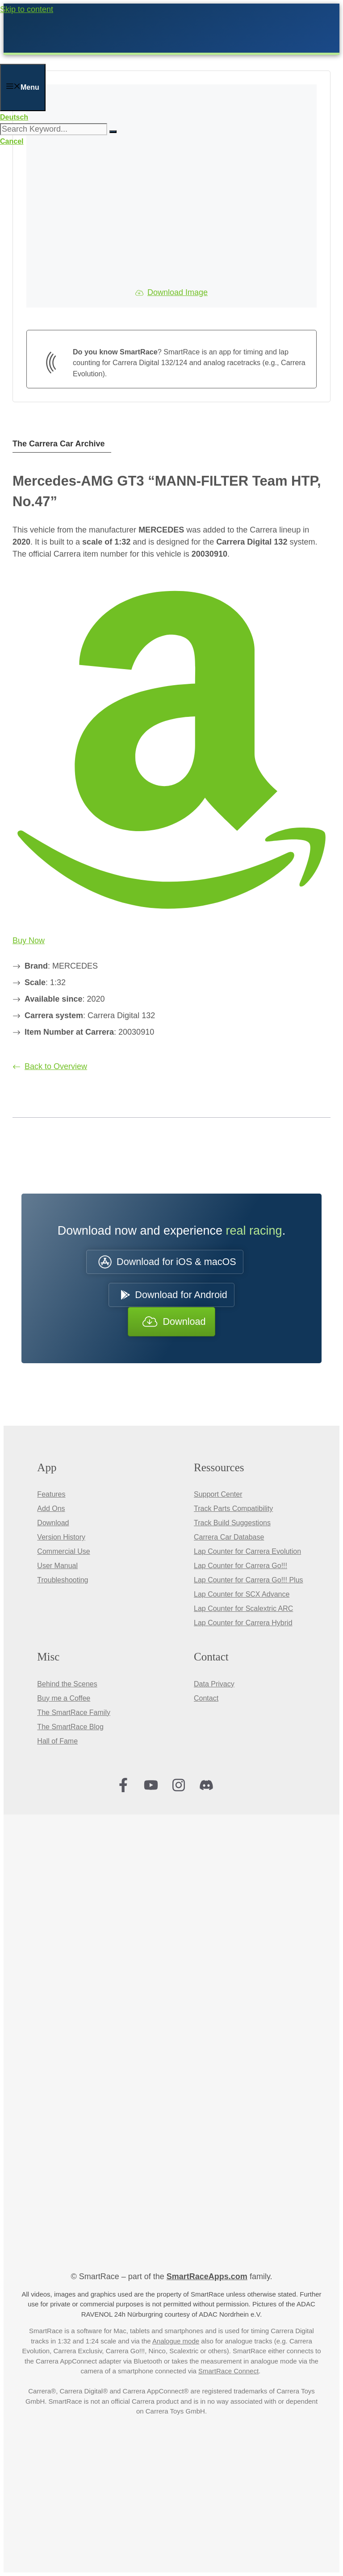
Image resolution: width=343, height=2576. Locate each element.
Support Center (218, 1494)
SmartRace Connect (228, 2371)
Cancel (11, 141)
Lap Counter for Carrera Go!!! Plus (248, 1580)
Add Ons (51, 1508)
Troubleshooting (62, 1580)
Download (53, 1523)
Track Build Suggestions (232, 1523)
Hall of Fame (57, 1741)
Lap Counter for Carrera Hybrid (243, 1623)
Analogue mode (175, 2341)
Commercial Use (63, 1551)
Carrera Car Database (229, 1537)
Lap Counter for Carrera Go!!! (240, 1565)
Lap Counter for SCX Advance (241, 1594)
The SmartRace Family (73, 1712)
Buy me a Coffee (63, 1698)
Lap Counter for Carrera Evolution (247, 1551)
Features (51, 1494)
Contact (206, 1698)
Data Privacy (214, 1684)
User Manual (57, 1565)
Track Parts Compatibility (233, 1508)
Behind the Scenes (67, 1684)
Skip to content (26, 9)
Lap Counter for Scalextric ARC (243, 1608)
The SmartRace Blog (70, 1727)
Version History (61, 1537)
